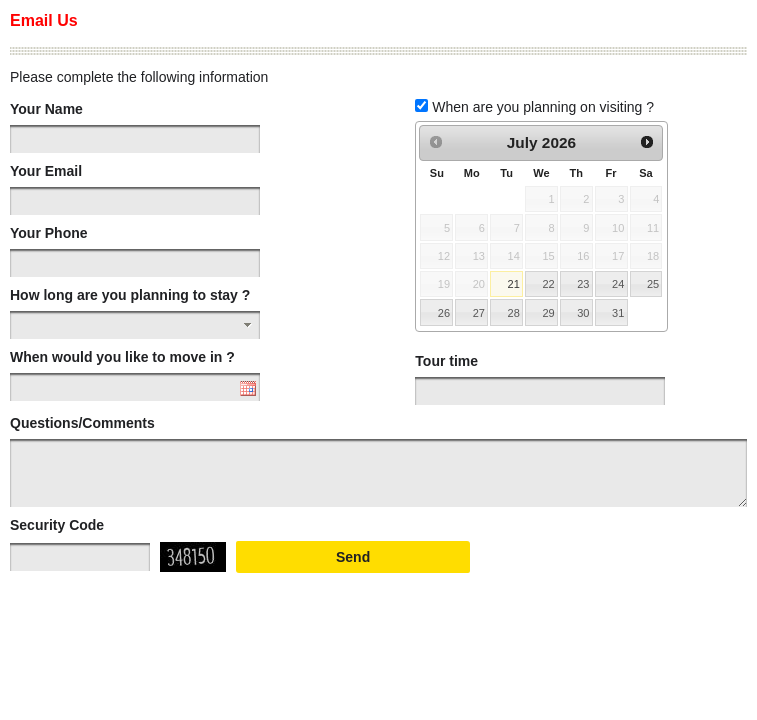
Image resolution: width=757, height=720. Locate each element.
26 (444, 313)
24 (618, 284)
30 (583, 313)
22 (548, 284)
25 (653, 284)
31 (618, 313)
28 (514, 313)
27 (479, 313)
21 (514, 284)
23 (583, 284)
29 (548, 313)
